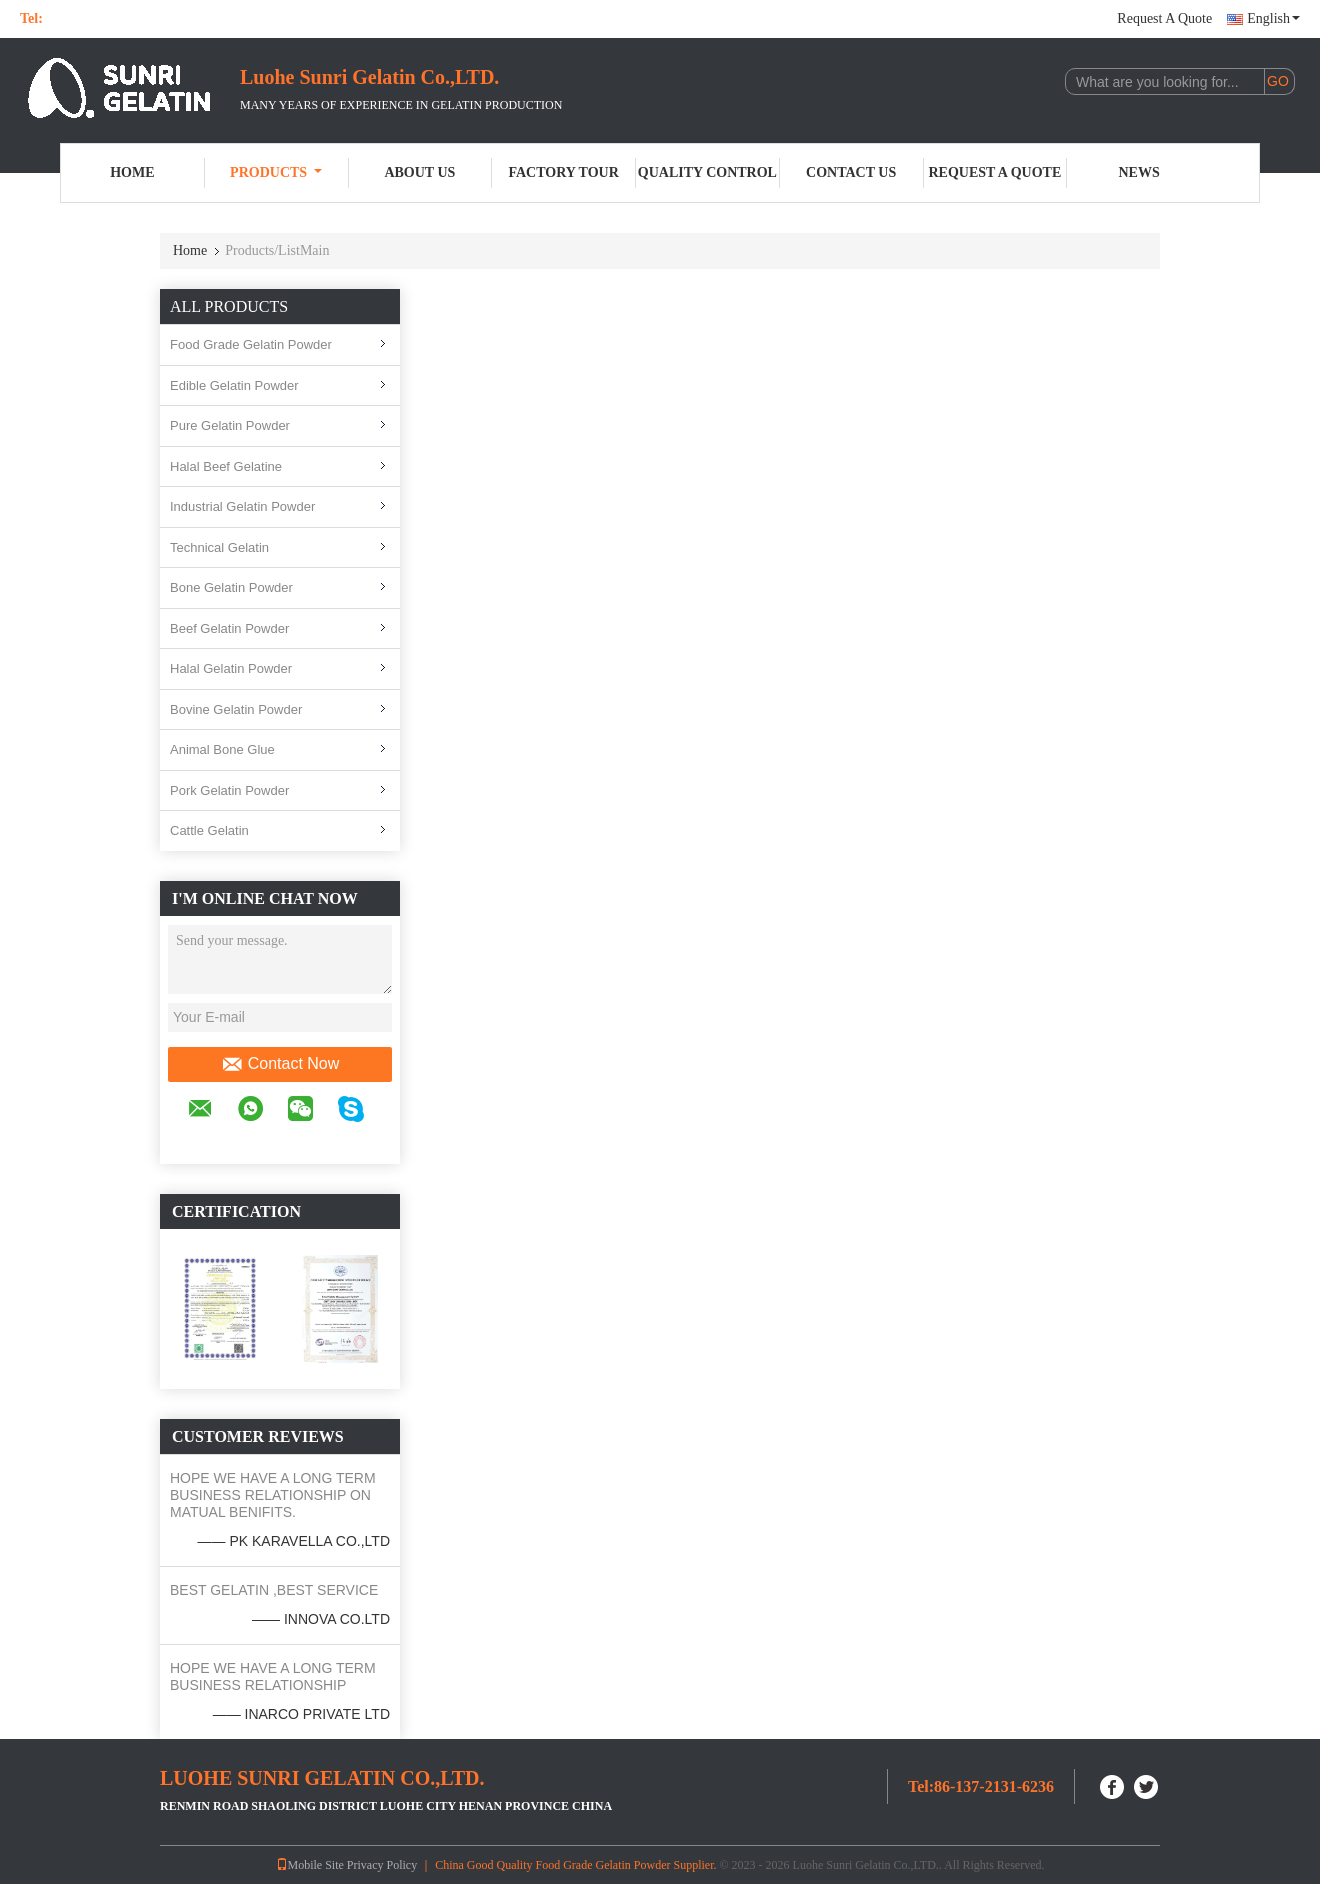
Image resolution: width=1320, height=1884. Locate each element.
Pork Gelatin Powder (229, 790)
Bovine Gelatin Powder (236, 709)
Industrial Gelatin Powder (242, 506)
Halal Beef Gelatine (226, 466)
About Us (419, 172)
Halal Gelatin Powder (231, 668)
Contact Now (280, 1064)
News (1139, 172)
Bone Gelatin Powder (231, 587)
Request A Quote (1164, 18)
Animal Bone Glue (222, 749)
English (1273, 18)
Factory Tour (563, 172)
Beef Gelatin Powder (229, 628)
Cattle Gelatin (209, 830)
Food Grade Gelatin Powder (251, 344)
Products (276, 172)
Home (132, 172)
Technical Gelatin (219, 547)
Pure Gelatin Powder (230, 425)
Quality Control (707, 172)
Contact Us (851, 172)
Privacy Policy (382, 1865)
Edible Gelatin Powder (234, 385)
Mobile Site (310, 1865)
